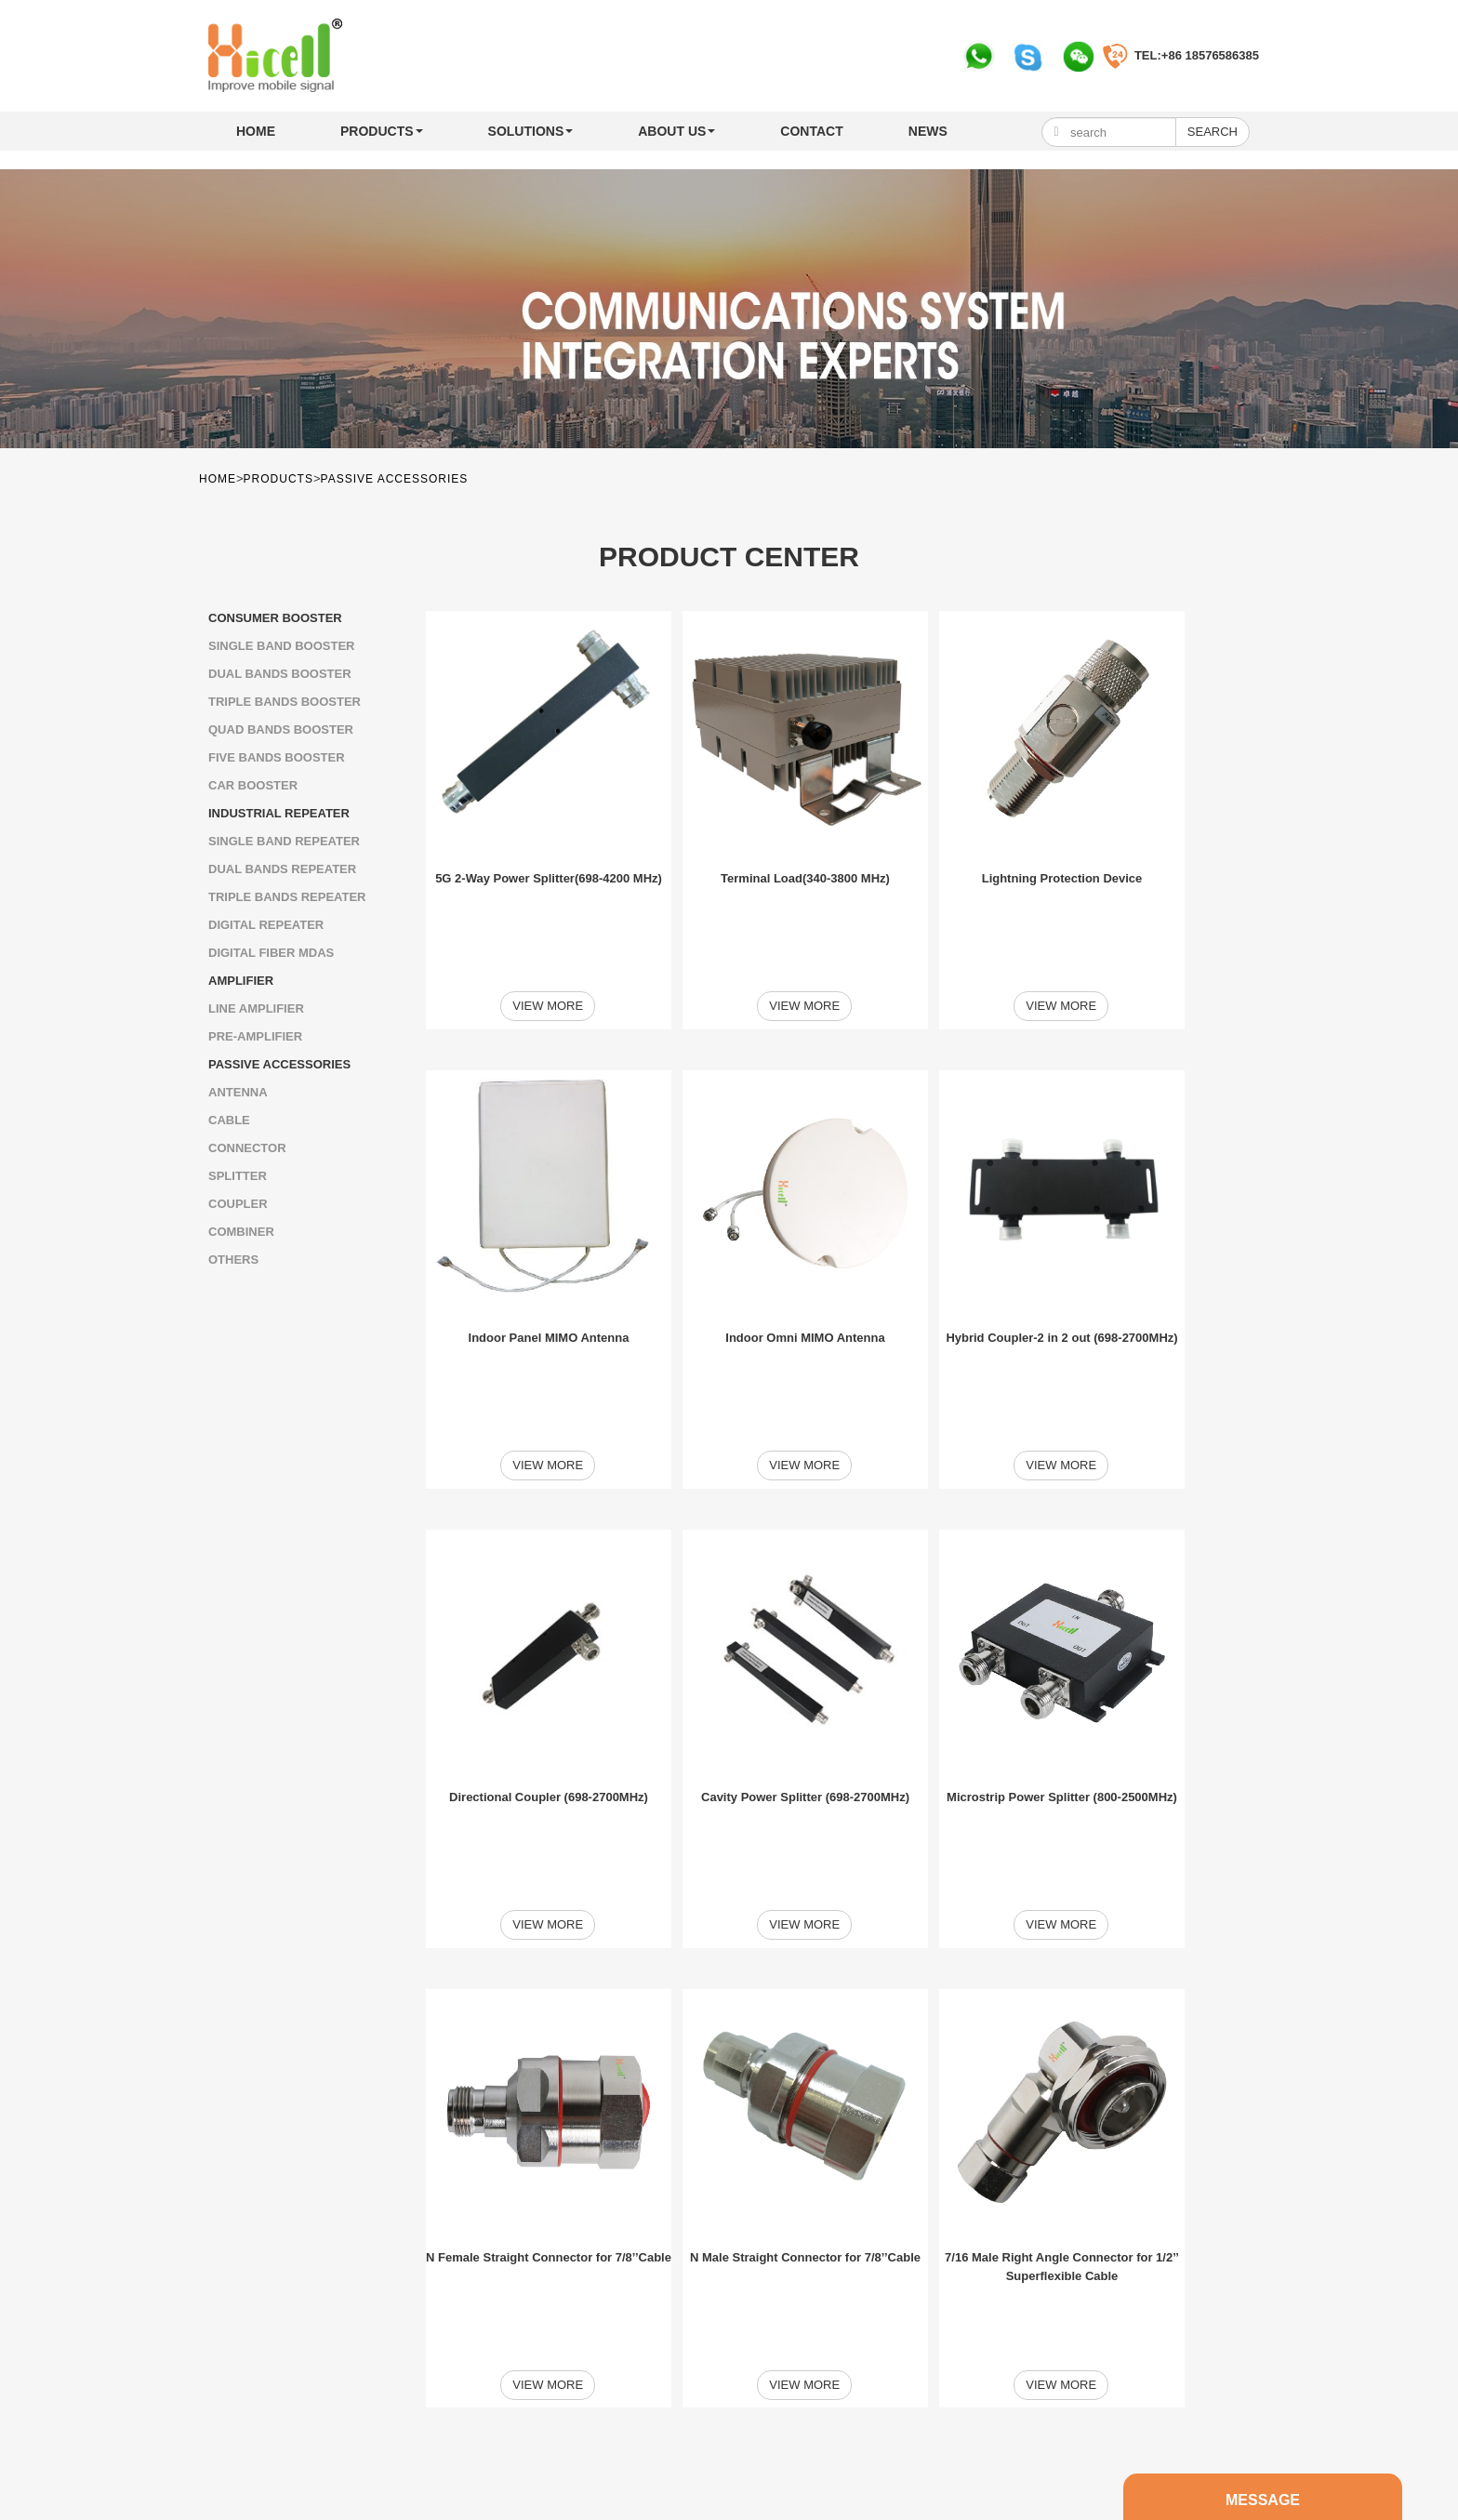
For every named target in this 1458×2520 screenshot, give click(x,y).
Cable (229, 1120)
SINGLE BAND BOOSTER (281, 646)
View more (548, 951)
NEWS (928, 131)
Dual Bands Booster (279, 674)
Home (255, 131)
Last (946, 2279)
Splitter (237, 1176)
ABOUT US (676, 131)
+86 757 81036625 (292, 2445)
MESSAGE (623, 2384)
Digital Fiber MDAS (271, 953)
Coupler (238, 1204)
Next (895, 2279)
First (653, 2279)
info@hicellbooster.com (314, 2467)
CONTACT (811, 131)
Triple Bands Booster (284, 702)
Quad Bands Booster (280, 729)
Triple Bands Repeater (287, 897)
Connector (247, 1148)
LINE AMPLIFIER (256, 1008)
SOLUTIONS (531, 131)
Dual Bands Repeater (282, 869)
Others (233, 1260)
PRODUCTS (381, 131)
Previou (703, 2279)
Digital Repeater (266, 925)
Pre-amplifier (255, 1036)
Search (1212, 132)
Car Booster (253, 785)
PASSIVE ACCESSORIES (395, 478)
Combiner (241, 1232)
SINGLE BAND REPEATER (284, 841)
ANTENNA (238, 1092)
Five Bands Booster (276, 757)
